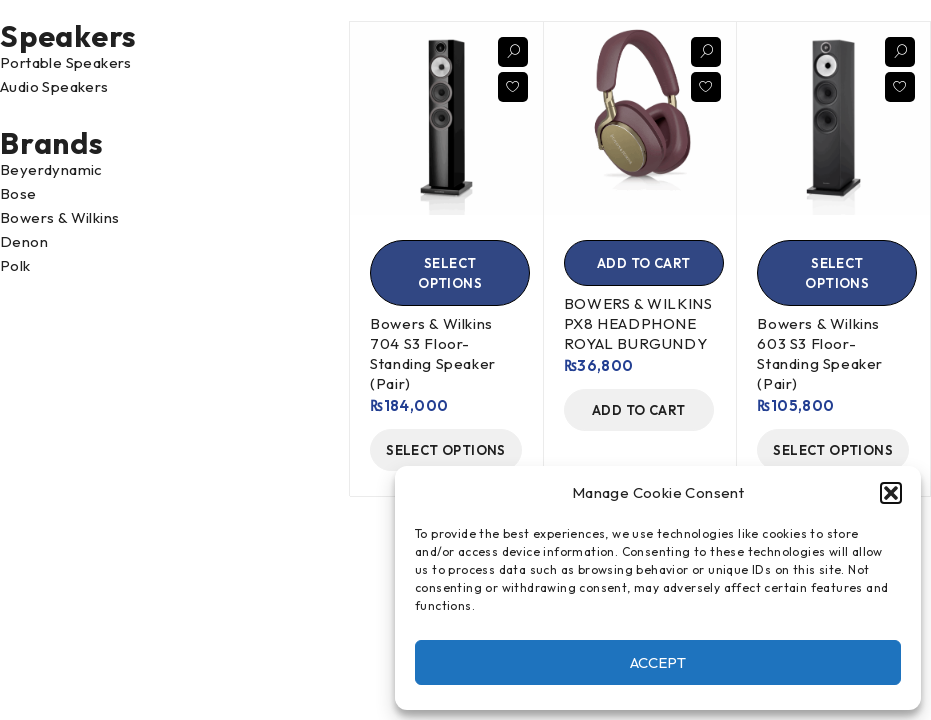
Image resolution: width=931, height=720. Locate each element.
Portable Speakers (66, 62)
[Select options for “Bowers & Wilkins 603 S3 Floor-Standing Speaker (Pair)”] (837, 273)
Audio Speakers (54, 86)
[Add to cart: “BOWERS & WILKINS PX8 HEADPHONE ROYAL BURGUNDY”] (644, 263)
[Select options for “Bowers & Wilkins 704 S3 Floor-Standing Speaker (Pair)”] (450, 273)
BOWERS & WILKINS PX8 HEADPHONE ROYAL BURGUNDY (638, 323)
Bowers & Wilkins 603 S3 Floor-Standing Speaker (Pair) (820, 353)
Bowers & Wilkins (59, 217)
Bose (18, 193)
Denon (24, 241)
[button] (891, 493)
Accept (658, 662)
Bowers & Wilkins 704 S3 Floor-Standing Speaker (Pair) (433, 353)
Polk (15, 265)
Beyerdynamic (51, 169)
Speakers (68, 36)
